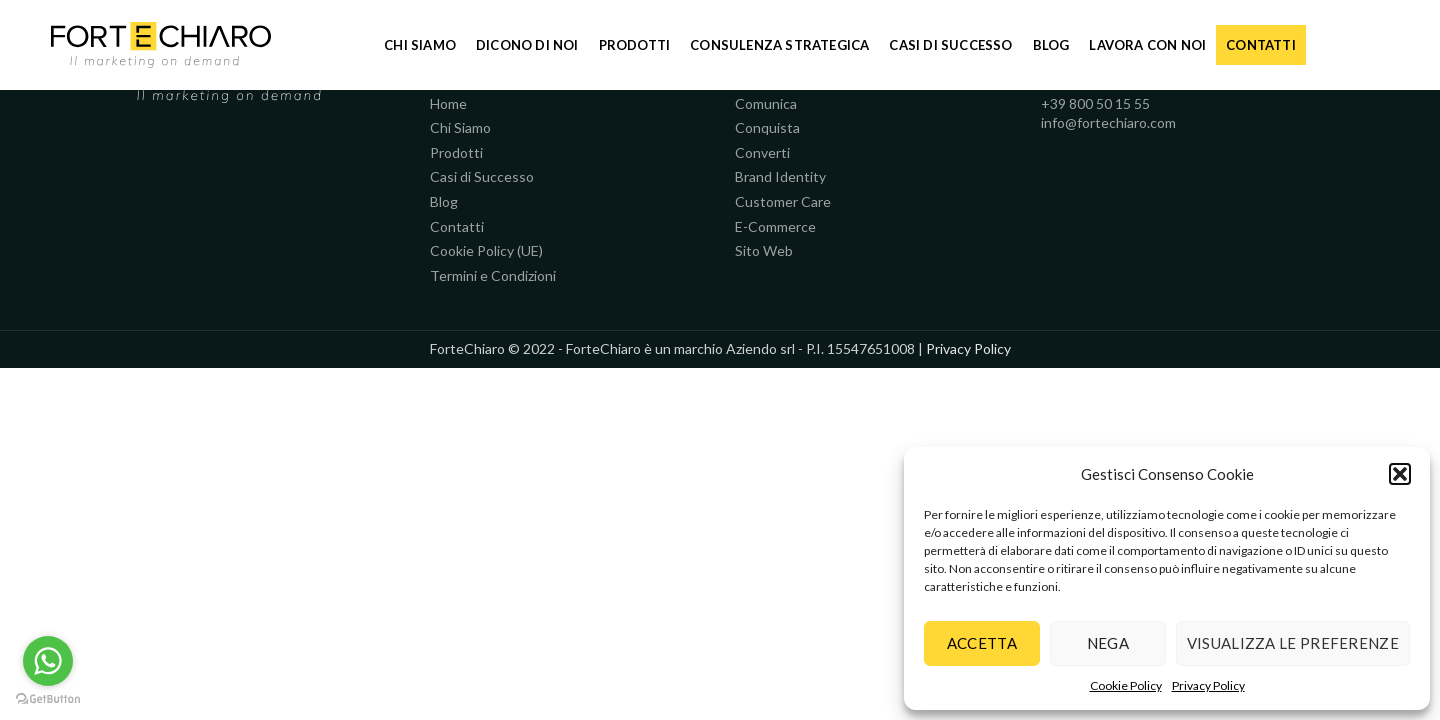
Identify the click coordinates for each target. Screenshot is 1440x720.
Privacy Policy (1208, 685)
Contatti (457, 226)
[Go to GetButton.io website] (48, 699)
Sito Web (764, 250)
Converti (762, 152)
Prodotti (456, 152)
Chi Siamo (460, 127)
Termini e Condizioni (493, 275)
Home (448, 103)
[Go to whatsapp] (48, 661)
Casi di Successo (482, 176)
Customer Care (783, 201)
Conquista (767, 127)
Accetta (982, 643)
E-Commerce (775, 226)
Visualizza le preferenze (1293, 643)
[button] (1400, 474)
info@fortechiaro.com (1108, 122)
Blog (444, 201)
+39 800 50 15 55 (1095, 103)
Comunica (766, 103)
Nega (1108, 643)
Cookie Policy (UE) (486, 250)
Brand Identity (780, 176)
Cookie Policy (1126, 685)
